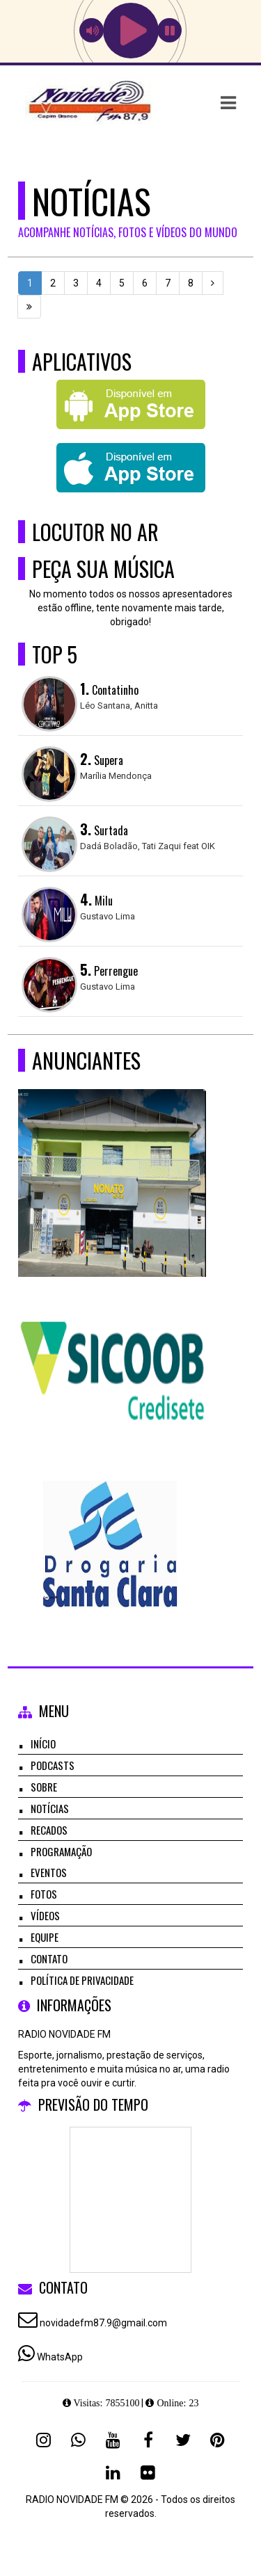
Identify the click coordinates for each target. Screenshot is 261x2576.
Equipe (44, 1937)
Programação (61, 1851)
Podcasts (52, 1765)
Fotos (44, 1893)
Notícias (50, 1808)
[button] (228, 103)
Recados (49, 1829)
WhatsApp (60, 2356)
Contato (49, 1958)
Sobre (44, 1786)
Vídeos (45, 1915)
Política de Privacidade (82, 1980)
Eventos (49, 1872)
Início (43, 1743)
